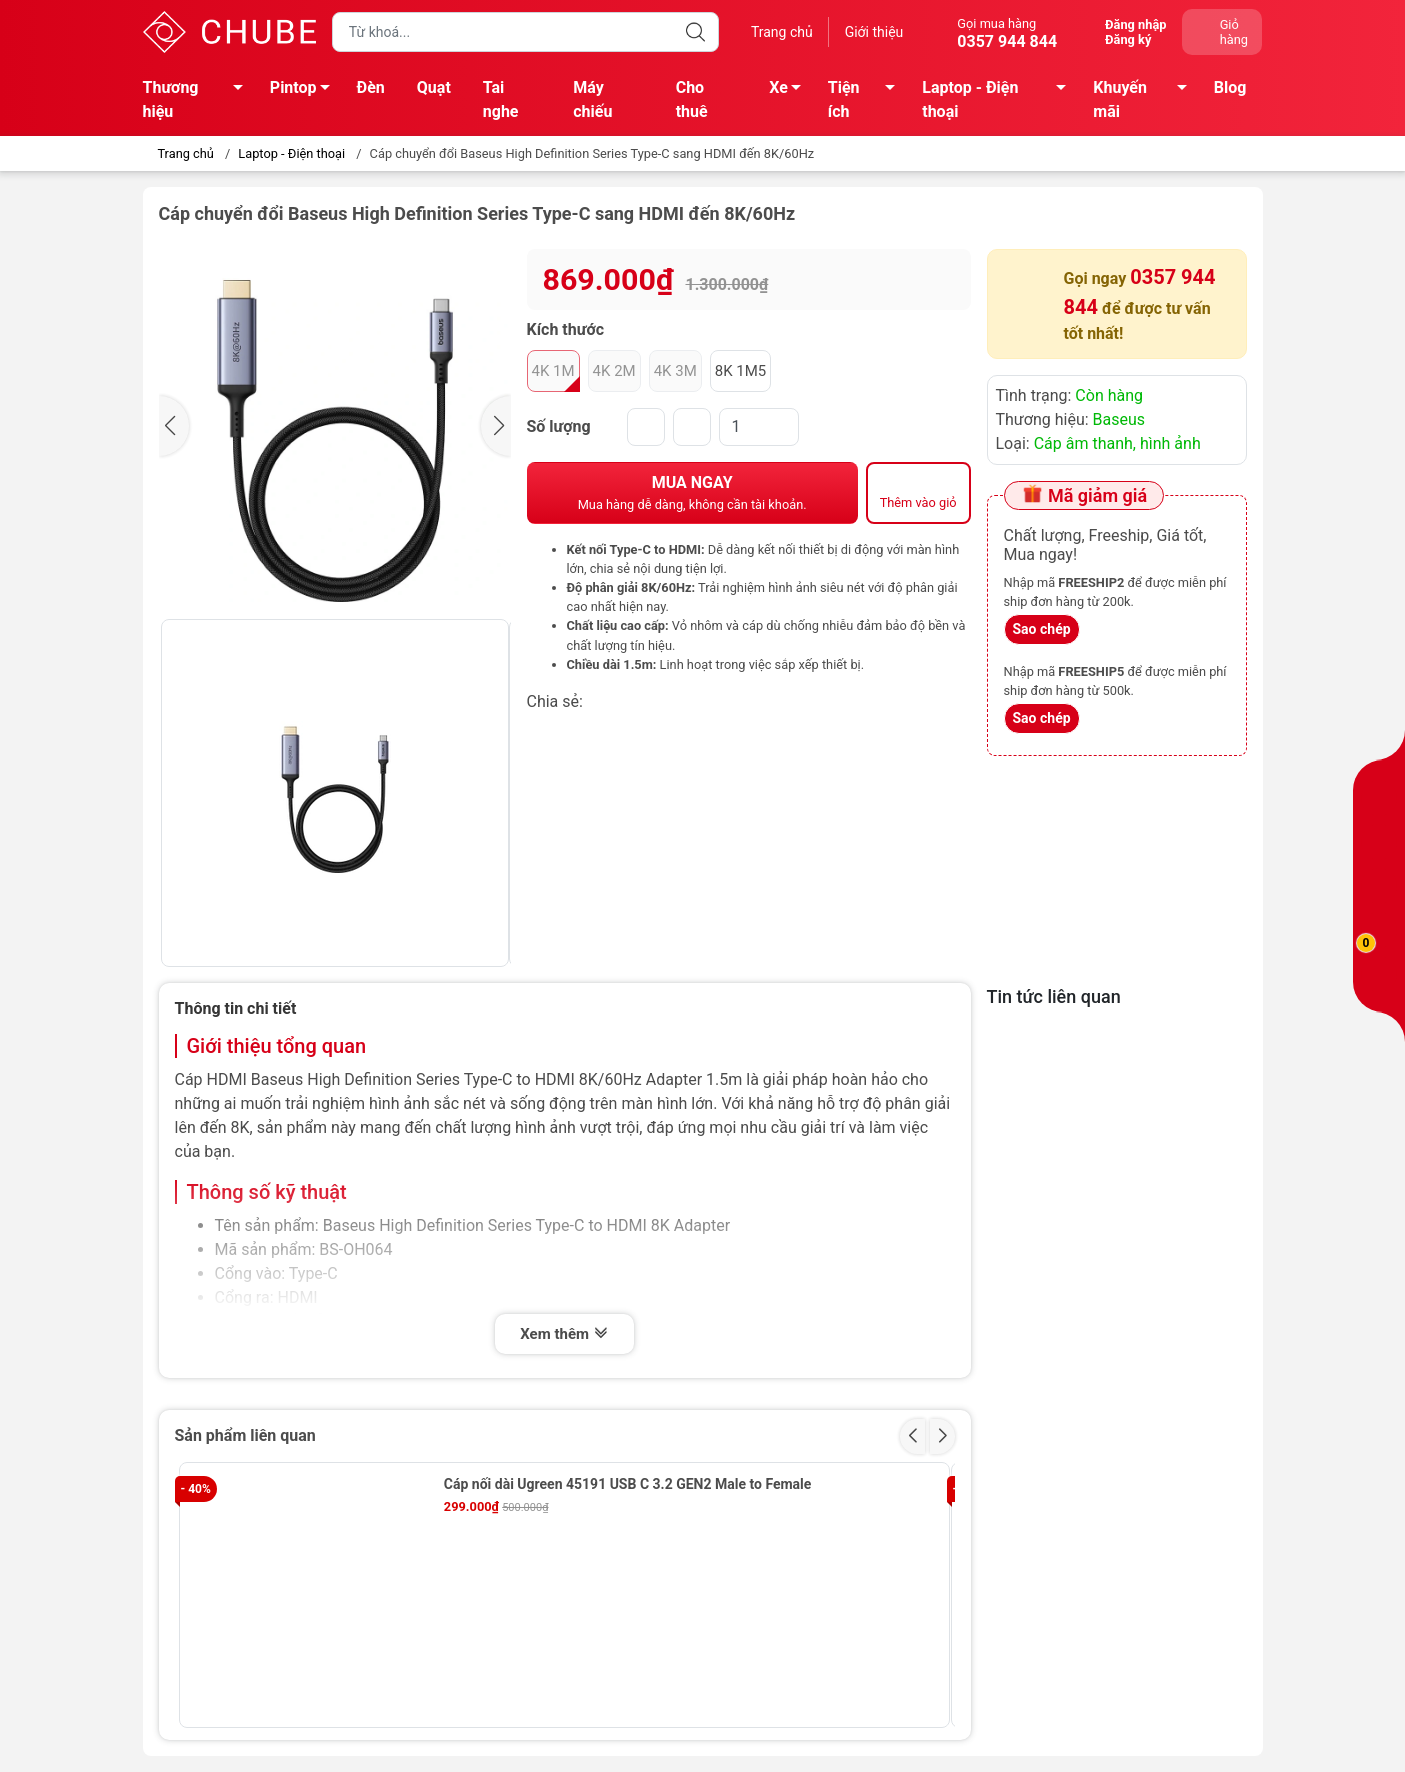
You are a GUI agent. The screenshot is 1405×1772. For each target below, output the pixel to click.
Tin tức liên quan (1054, 996)
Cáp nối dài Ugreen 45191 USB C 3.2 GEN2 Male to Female (628, 1484)
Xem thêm (564, 1334)
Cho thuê (692, 99)
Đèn (371, 87)
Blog (1230, 87)
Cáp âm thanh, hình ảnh (1117, 443)
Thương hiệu (198, 99)
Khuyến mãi (1145, 99)
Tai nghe (501, 99)
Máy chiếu (592, 99)
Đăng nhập (1135, 24)
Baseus (1119, 419)
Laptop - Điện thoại (999, 99)
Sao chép (1042, 629)
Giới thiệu (874, 32)
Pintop (305, 91)
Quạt (434, 87)
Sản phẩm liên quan (245, 1435)
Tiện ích (867, 99)
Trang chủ (782, 32)
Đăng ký (1128, 39)
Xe (790, 91)
